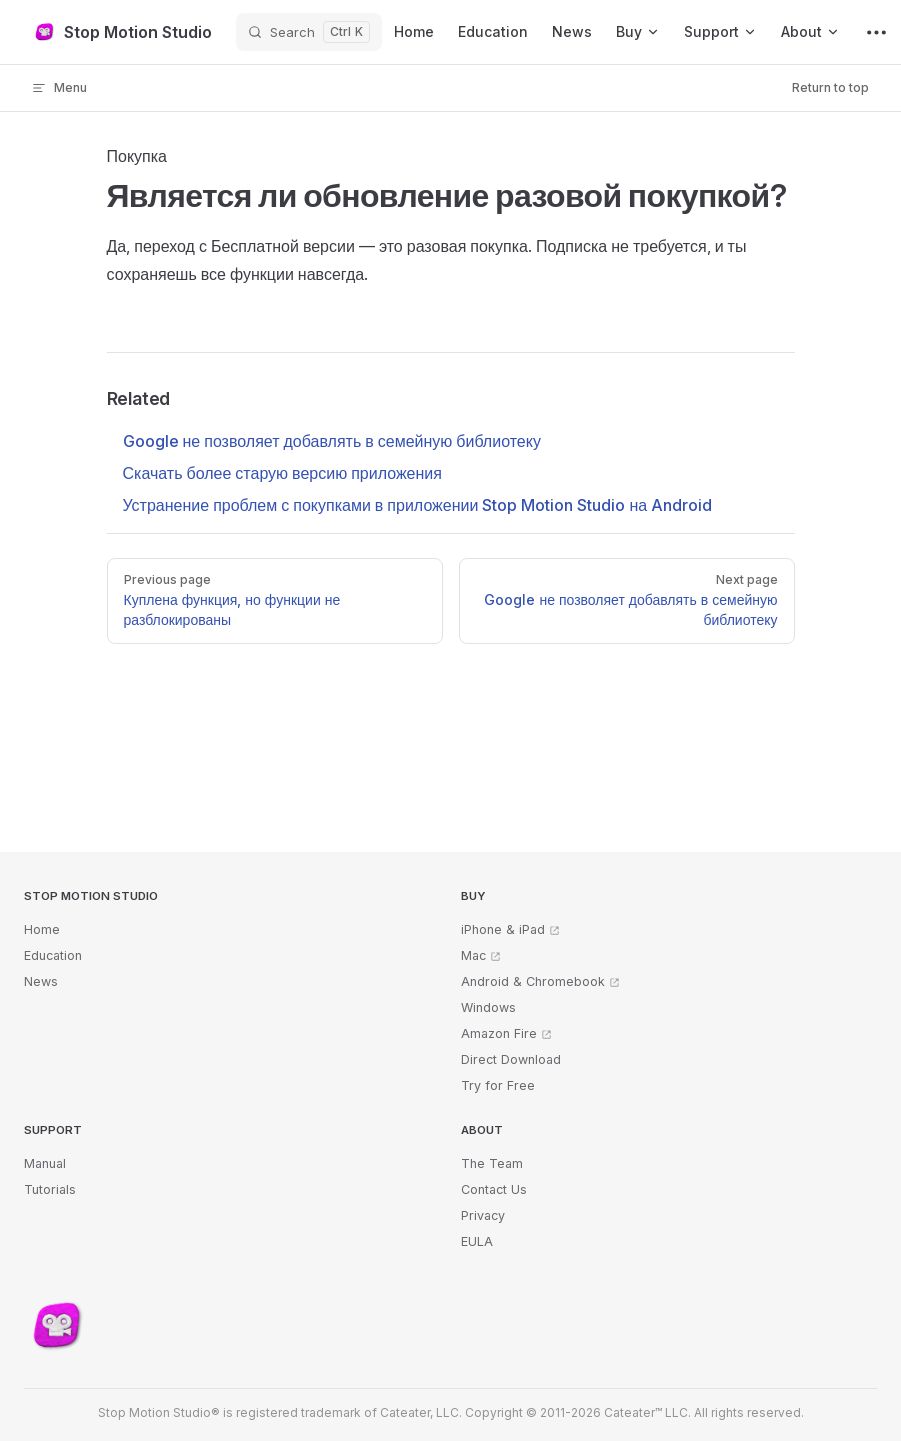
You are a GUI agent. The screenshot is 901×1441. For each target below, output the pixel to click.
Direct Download (511, 1059)
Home (42, 929)
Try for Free (498, 1085)
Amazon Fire (499, 1033)
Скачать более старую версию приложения (282, 473)
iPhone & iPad (503, 929)
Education (53, 955)
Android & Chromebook (533, 981)
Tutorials (50, 1189)
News (41, 981)
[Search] (309, 32)
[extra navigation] (876, 32)
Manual (45, 1163)
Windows (488, 1007)
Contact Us (494, 1189)
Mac (473, 955)
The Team (492, 1163)
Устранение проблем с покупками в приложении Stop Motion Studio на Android (418, 505)
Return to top (830, 87)
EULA (477, 1241)
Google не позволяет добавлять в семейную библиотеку (332, 441)
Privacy (483, 1215)
